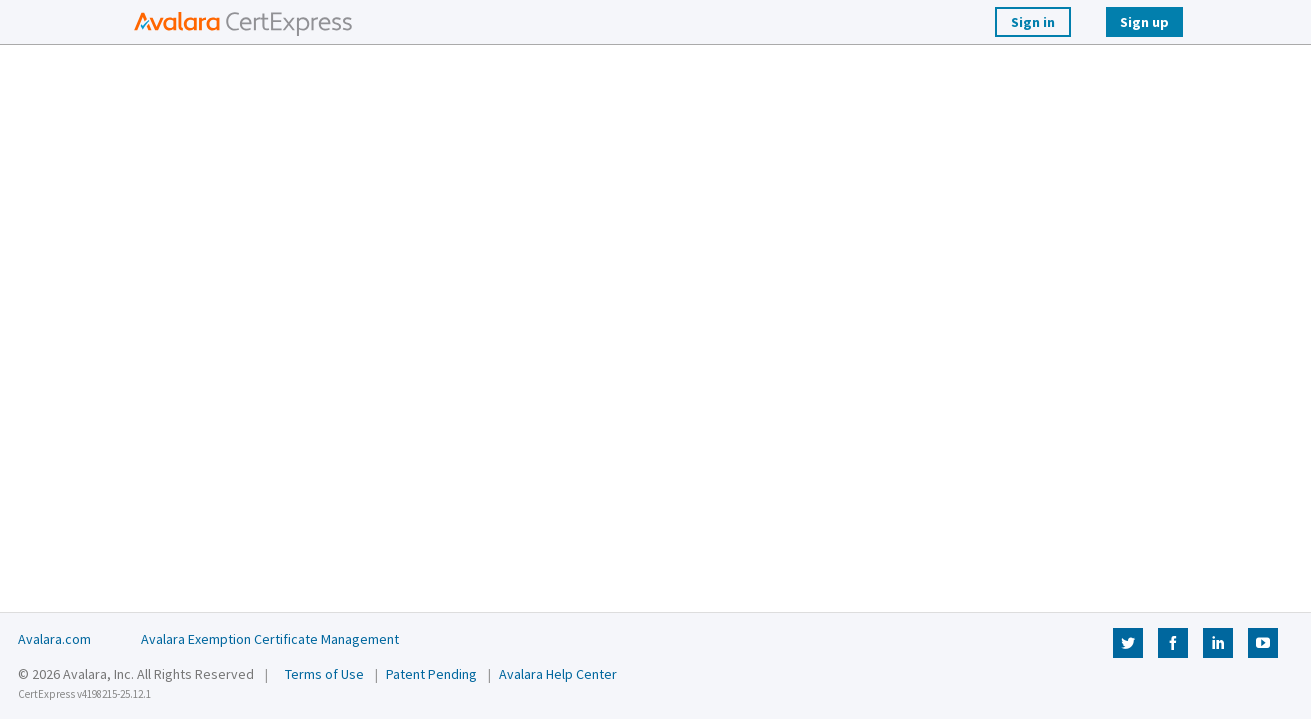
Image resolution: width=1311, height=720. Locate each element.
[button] (238, 22)
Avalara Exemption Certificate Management (270, 639)
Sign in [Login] (1033, 22)
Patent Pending (431, 674)
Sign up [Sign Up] (1144, 22)
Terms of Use (324, 674)
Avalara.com (54, 639)
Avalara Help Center (558, 674)
